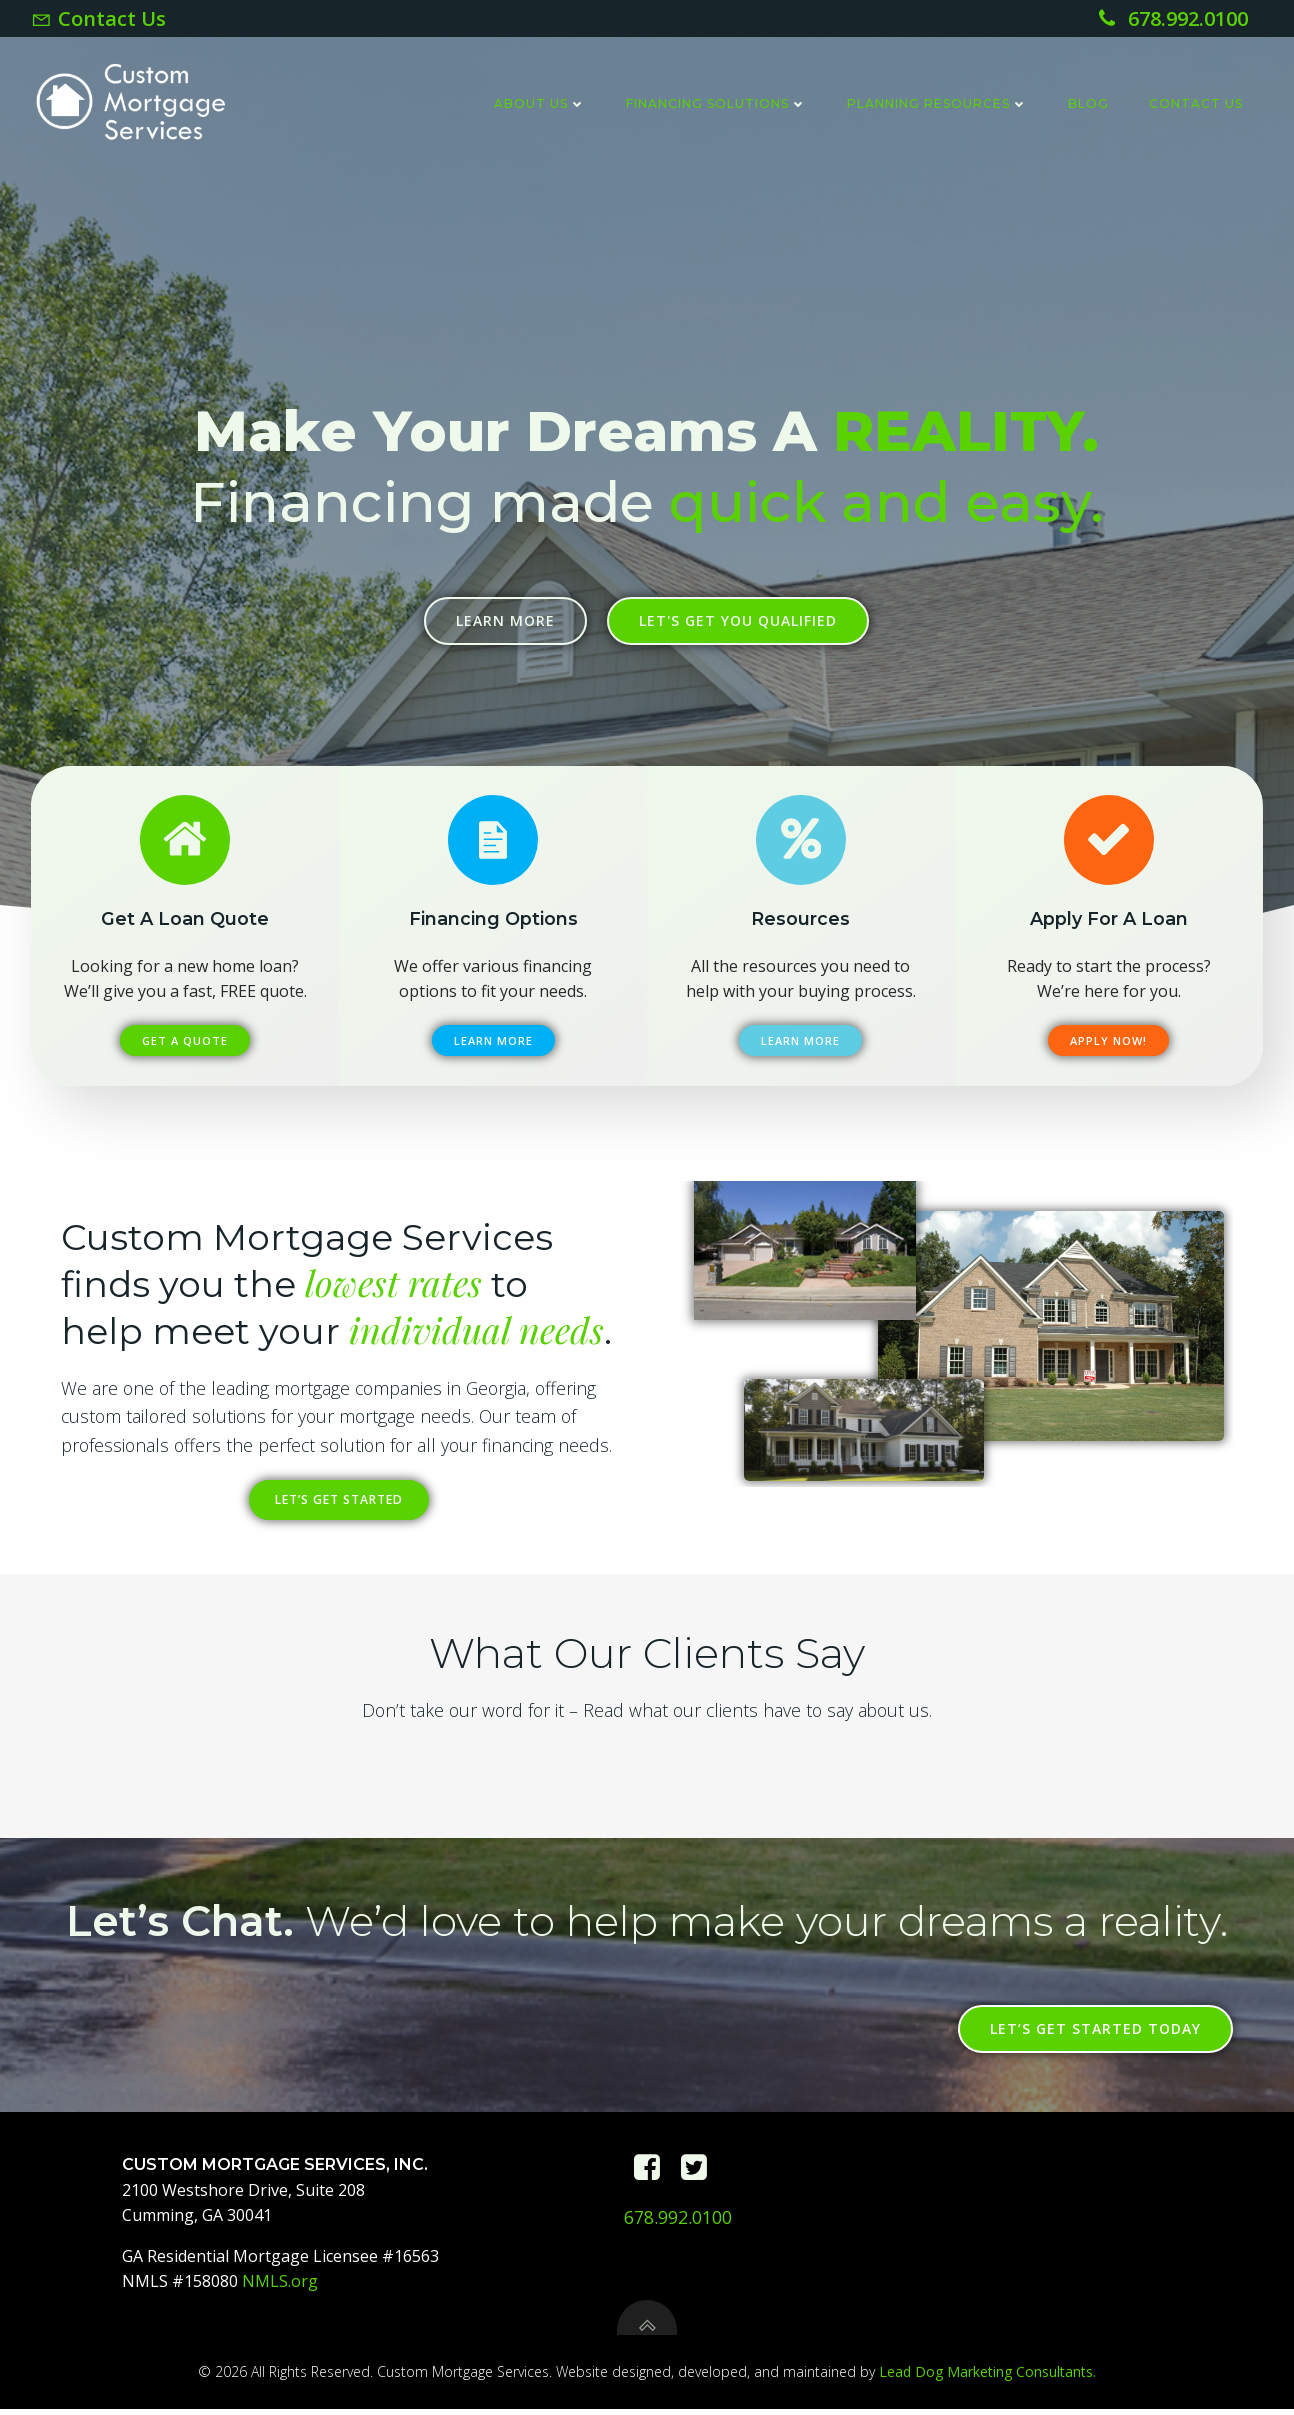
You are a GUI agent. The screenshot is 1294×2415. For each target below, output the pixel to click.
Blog (1088, 103)
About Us (540, 103)
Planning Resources (937, 103)
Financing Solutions (716, 103)
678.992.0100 (678, 2223)
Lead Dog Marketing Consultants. (987, 2377)
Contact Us (1196, 103)
